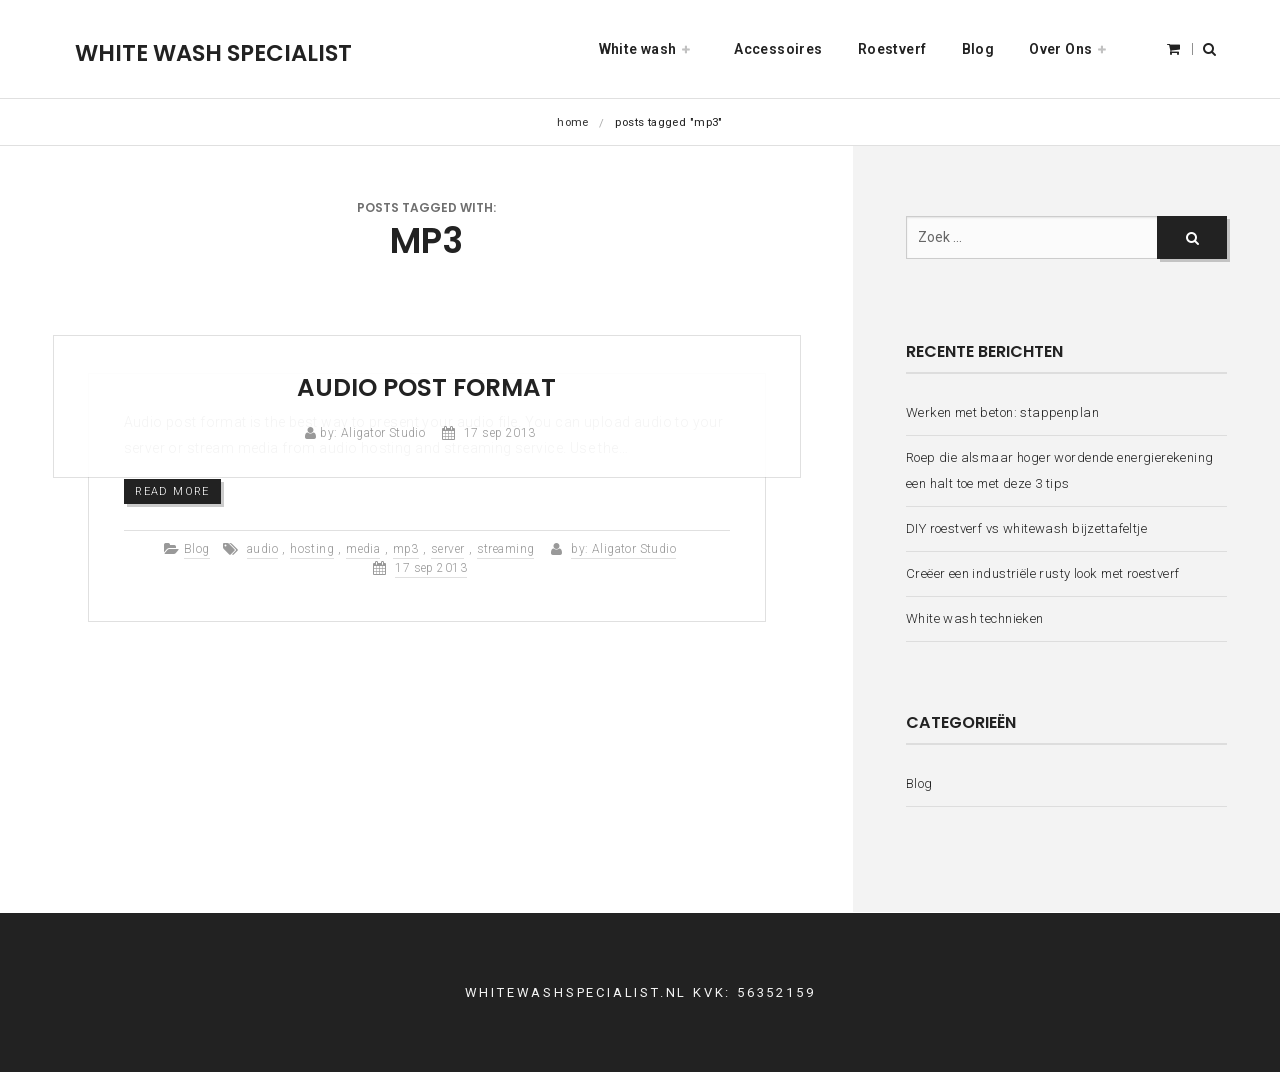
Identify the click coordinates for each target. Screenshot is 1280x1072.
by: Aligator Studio (372, 433)
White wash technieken (975, 618)
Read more (172, 491)
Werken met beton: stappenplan (1002, 412)
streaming (506, 549)
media (363, 549)
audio (262, 549)
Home (573, 122)
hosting (312, 549)
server (448, 549)
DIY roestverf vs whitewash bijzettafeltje (1026, 528)
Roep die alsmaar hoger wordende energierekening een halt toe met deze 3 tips (1060, 470)
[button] (1209, 49)
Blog (197, 549)
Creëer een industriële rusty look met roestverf (1043, 573)
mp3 (406, 549)
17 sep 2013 (500, 433)
